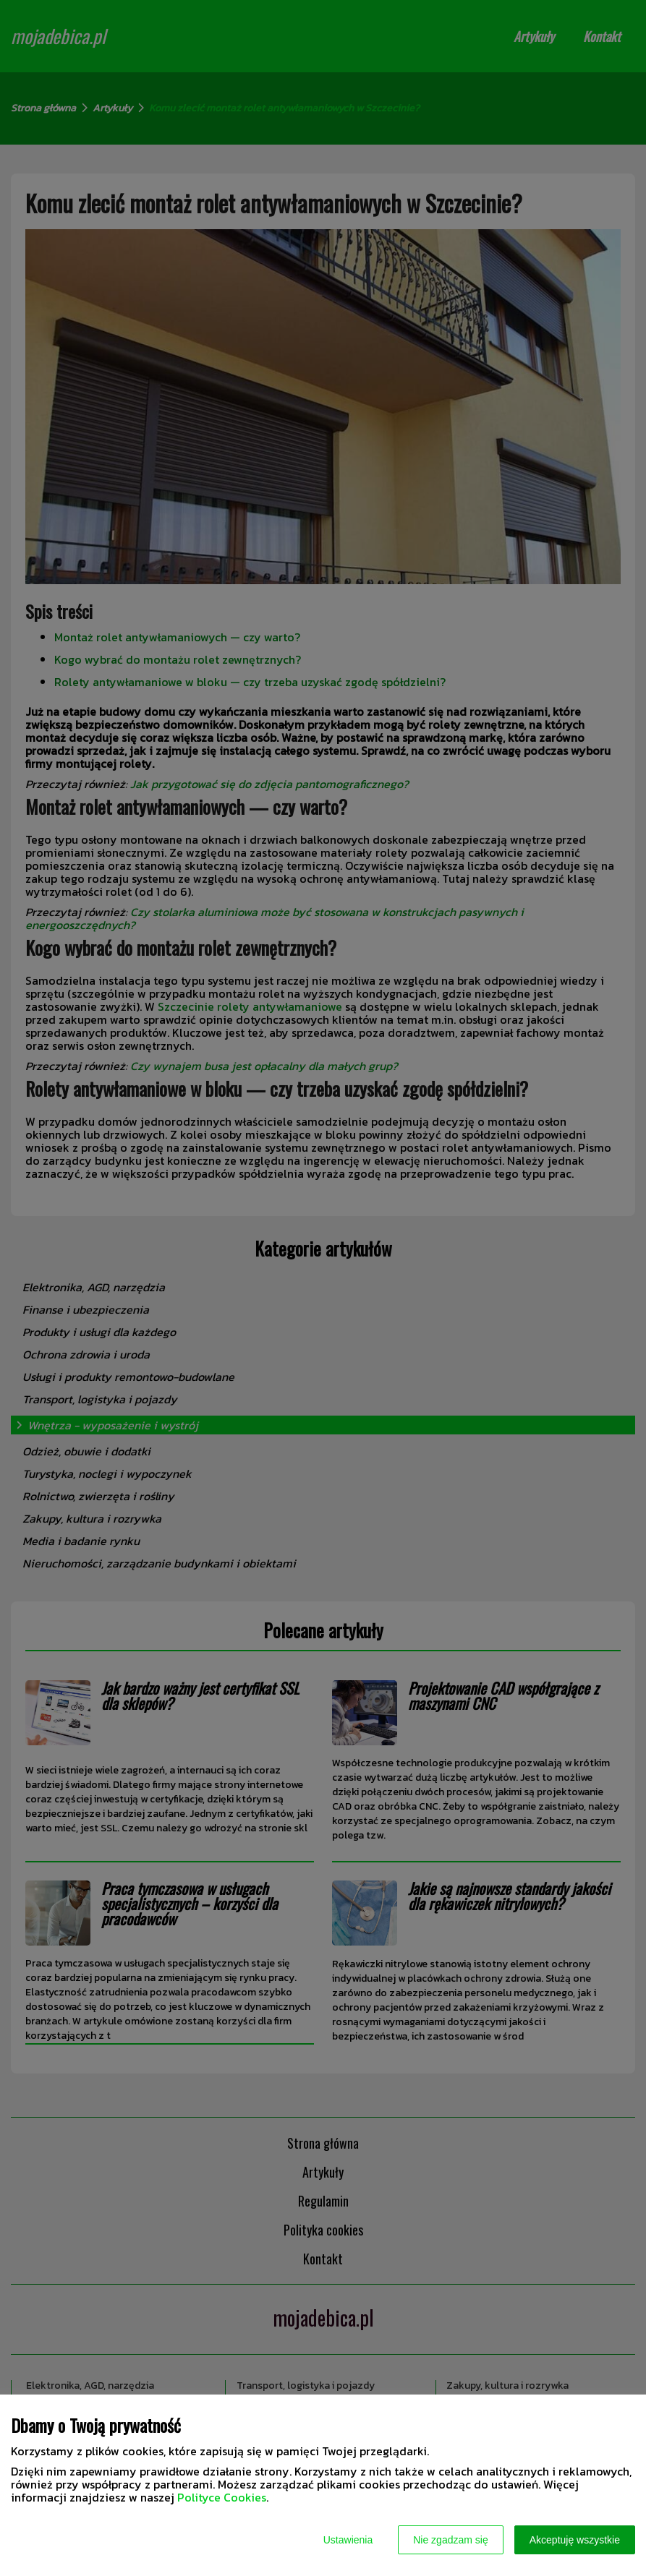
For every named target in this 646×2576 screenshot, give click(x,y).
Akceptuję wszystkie (575, 2540)
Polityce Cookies (221, 2497)
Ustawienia (348, 2540)
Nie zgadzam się (450, 2540)
